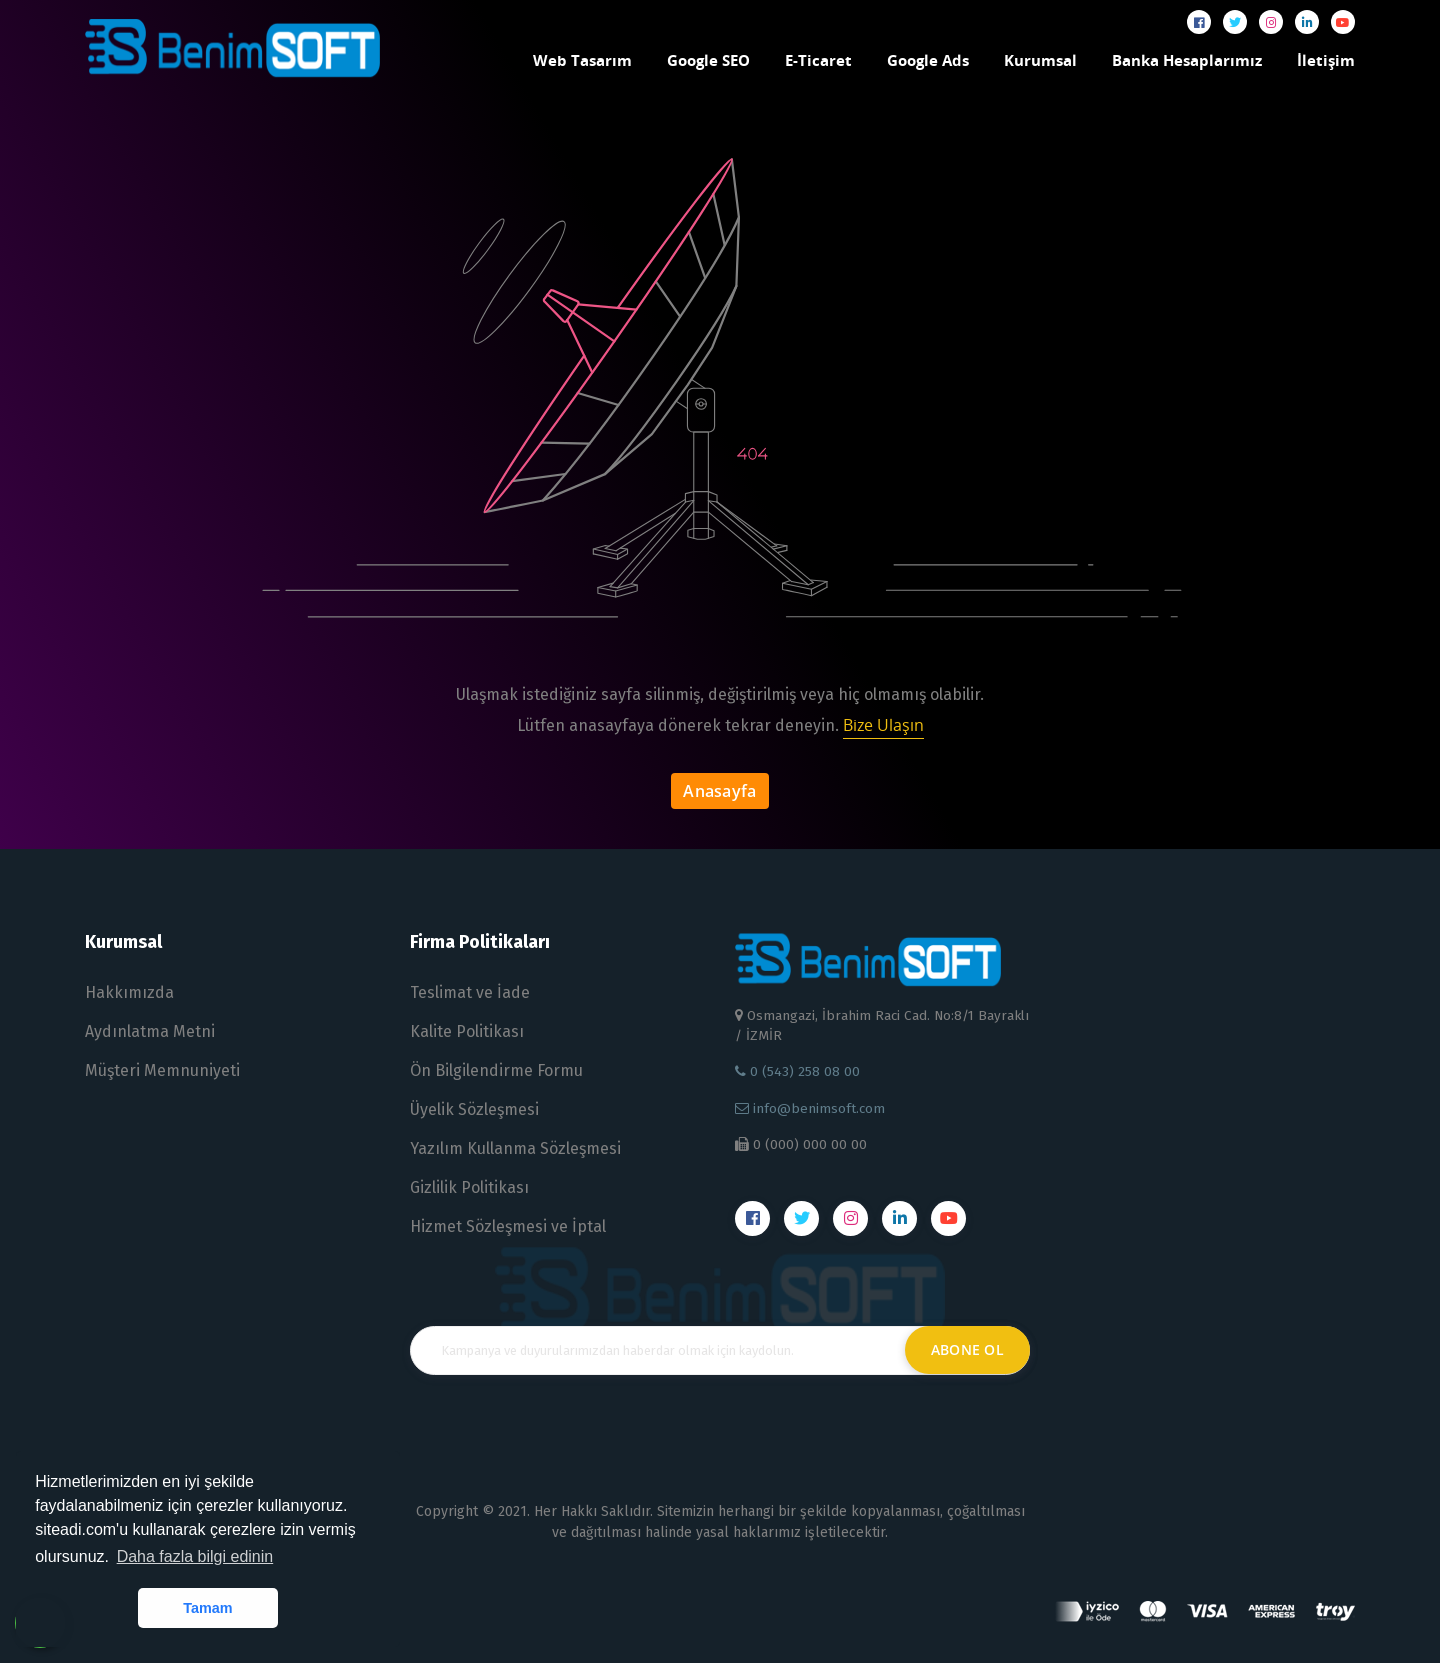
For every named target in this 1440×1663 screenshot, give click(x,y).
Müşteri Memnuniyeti (162, 1070)
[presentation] (720, 1438)
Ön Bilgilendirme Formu (496, 1070)
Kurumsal (1040, 60)
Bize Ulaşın (883, 725)
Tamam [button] (207, 1608)
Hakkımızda (129, 992)
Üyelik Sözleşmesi (474, 1109)
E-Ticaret (818, 60)
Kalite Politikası (467, 1031)
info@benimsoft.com (810, 1108)
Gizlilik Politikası (469, 1187)
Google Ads (928, 60)
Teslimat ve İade (470, 992)
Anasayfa (720, 791)
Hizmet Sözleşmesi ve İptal (508, 1226)
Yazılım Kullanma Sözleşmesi (515, 1148)
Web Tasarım (582, 60)
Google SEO (708, 60)
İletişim (1326, 60)
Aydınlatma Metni (150, 1031)
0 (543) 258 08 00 (797, 1071)
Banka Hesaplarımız (1187, 60)
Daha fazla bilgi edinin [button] (195, 1556)
